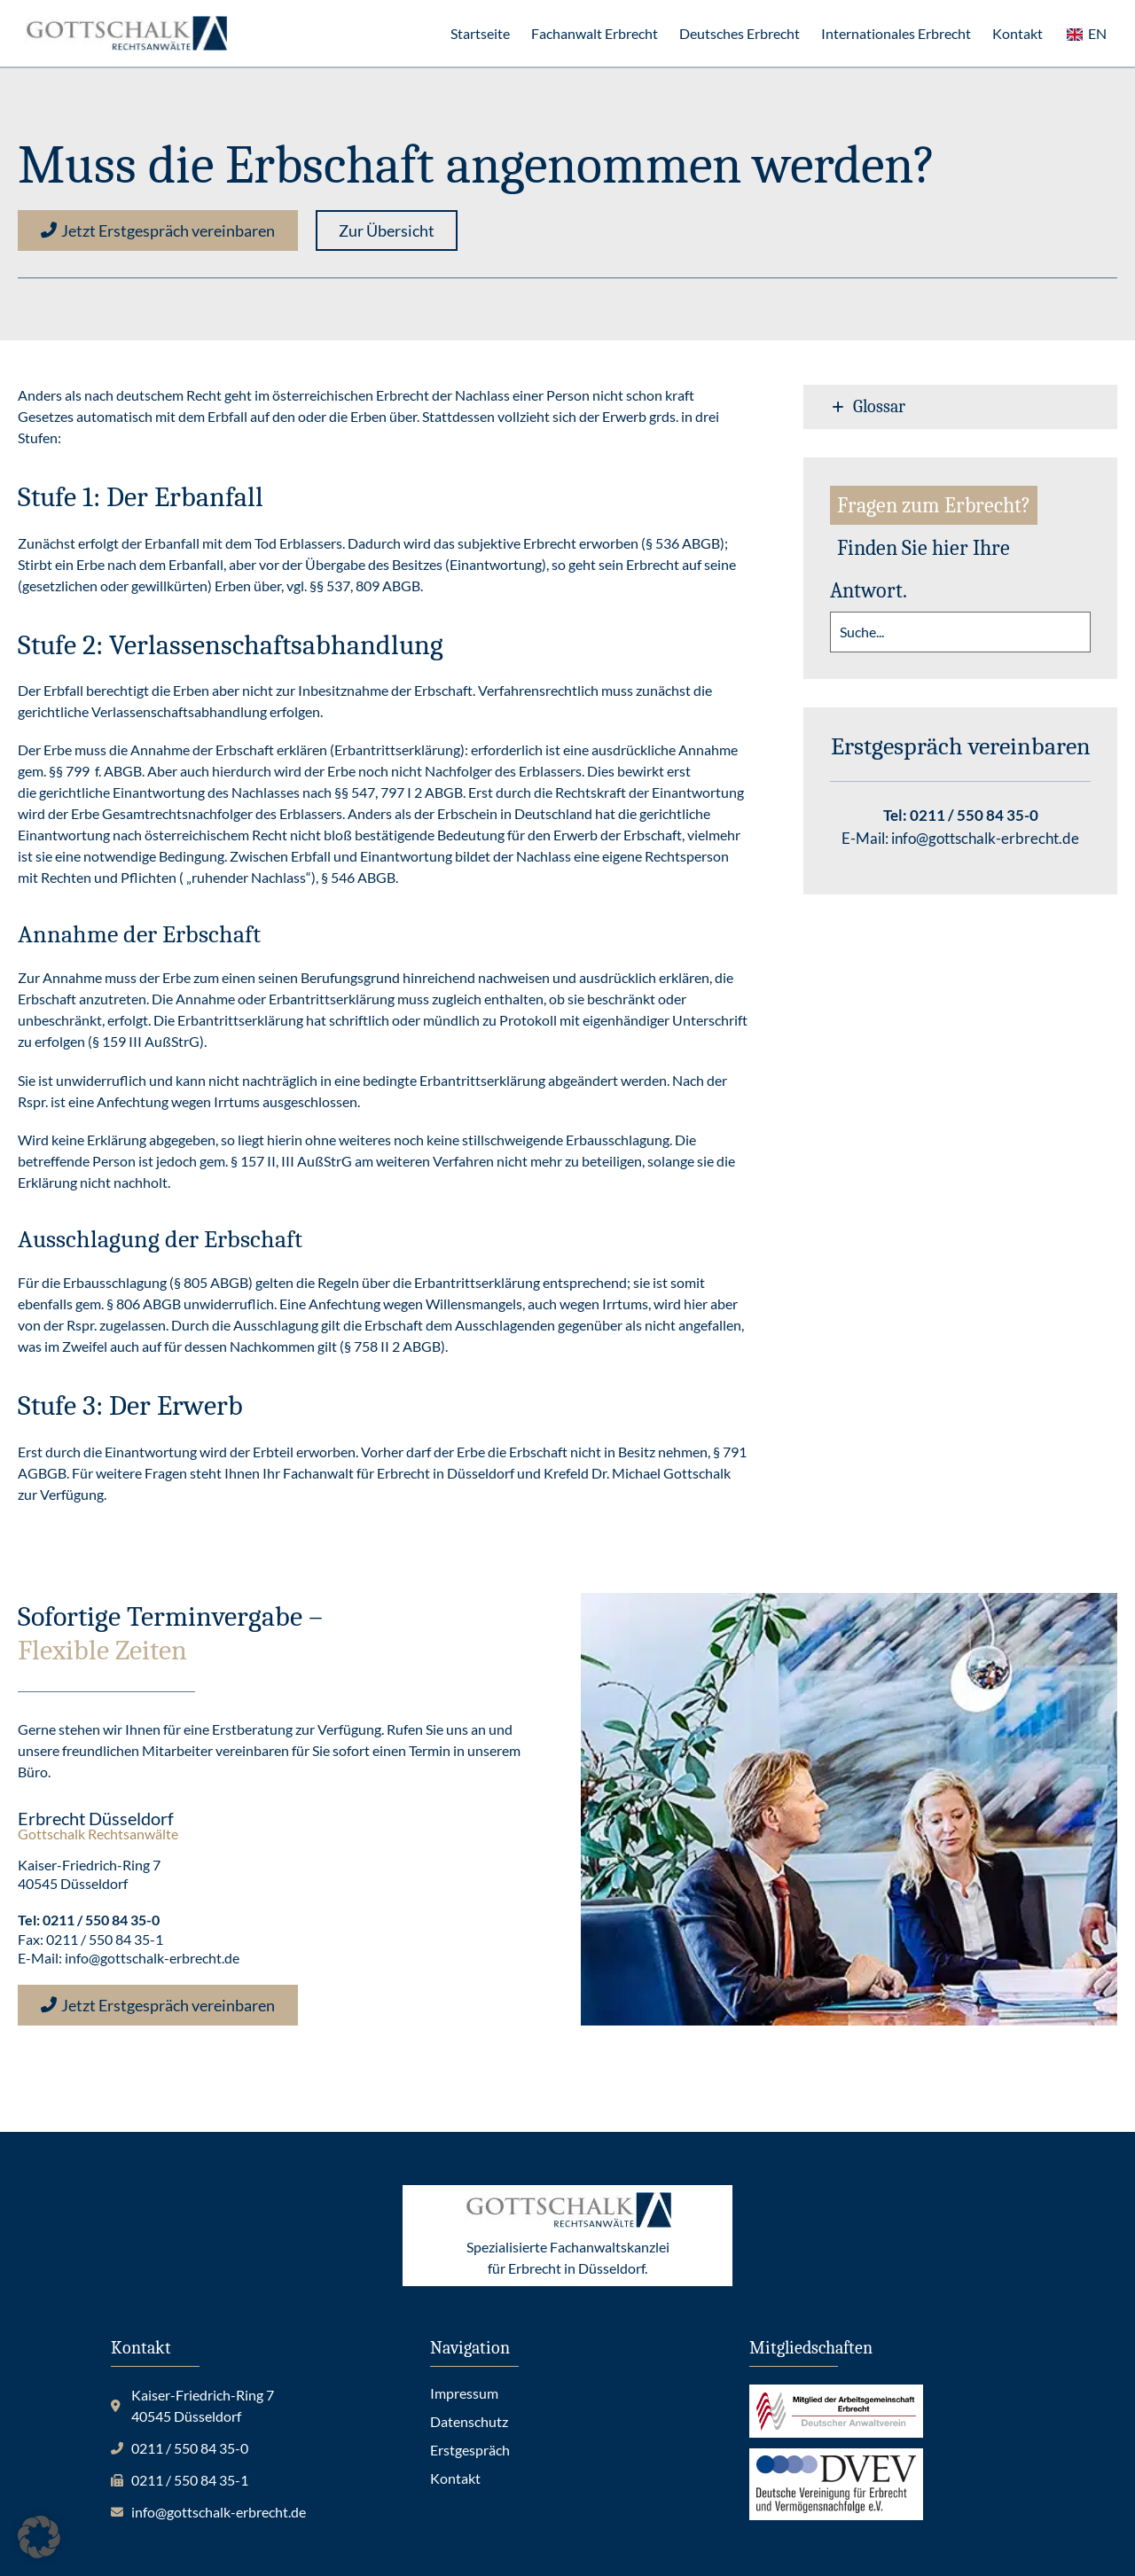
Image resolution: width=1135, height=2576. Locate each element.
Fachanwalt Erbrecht (594, 33)
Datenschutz (469, 2421)
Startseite (480, 33)
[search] (960, 632)
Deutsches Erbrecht (739, 33)
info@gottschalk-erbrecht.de (985, 838)
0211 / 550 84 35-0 (974, 815)
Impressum (464, 2393)
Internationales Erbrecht (896, 33)
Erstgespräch (470, 2449)
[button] (387, 230)
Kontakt (1017, 33)
